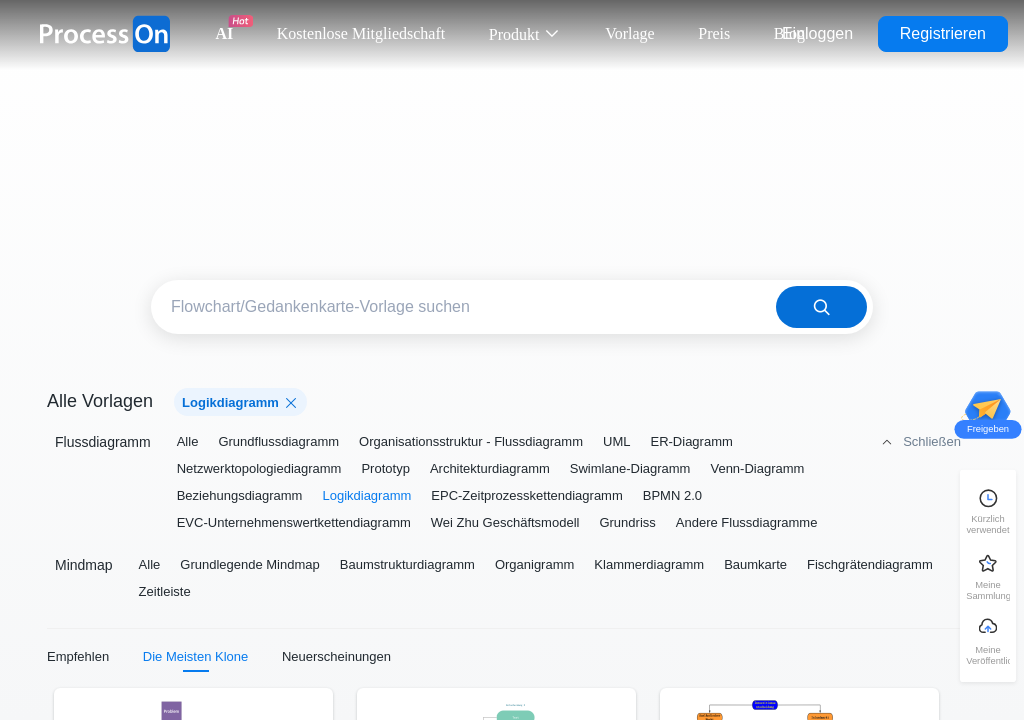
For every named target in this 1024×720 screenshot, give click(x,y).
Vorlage (629, 33)
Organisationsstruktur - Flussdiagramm (471, 441)
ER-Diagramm (691, 441)
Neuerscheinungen (336, 656)
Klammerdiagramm (649, 564)
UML (616, 441)
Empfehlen (78, 656)
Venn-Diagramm (757, 468)
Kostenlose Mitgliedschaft (361, 33)
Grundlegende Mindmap (249, 564)
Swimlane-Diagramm (630, 468)
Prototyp (385, 468)
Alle (188, 441)
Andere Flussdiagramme (747, 522)
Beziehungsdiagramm (240, 495)
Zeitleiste (165, 591)
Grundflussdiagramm (278, 441)
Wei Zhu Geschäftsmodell (505, 522)
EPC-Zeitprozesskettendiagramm (526, 495)
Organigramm (534, 564)
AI (224, 33)
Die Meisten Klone (196, 656)
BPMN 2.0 (672, 495)
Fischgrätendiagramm (870, 564)
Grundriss (627, 522)
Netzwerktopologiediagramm (259, 468)
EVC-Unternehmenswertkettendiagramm (294, 522)
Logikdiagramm (366, 495)
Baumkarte (755, 564)
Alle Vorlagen (100, 401)
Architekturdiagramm (490, 468)
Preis (714, 33)
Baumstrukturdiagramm (407, 564)
